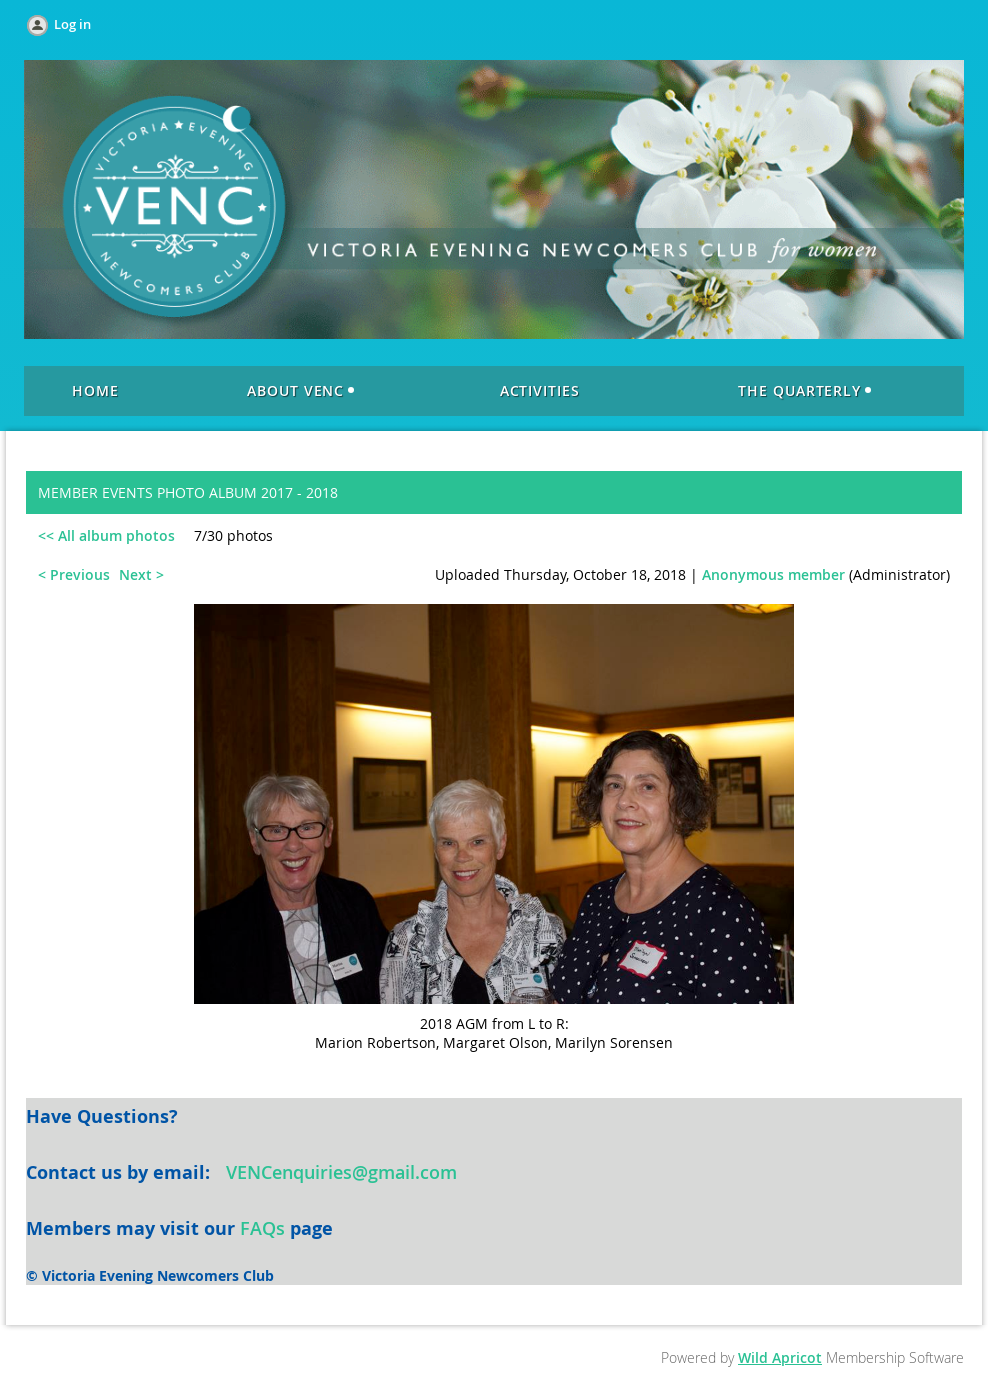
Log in (72, 24)
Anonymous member (773, 574)
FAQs (262, 1228)
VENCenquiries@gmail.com (341, 1172)
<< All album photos (106, 535)
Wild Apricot (780, 1357)
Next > (141, 574)
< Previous (74, 574)
